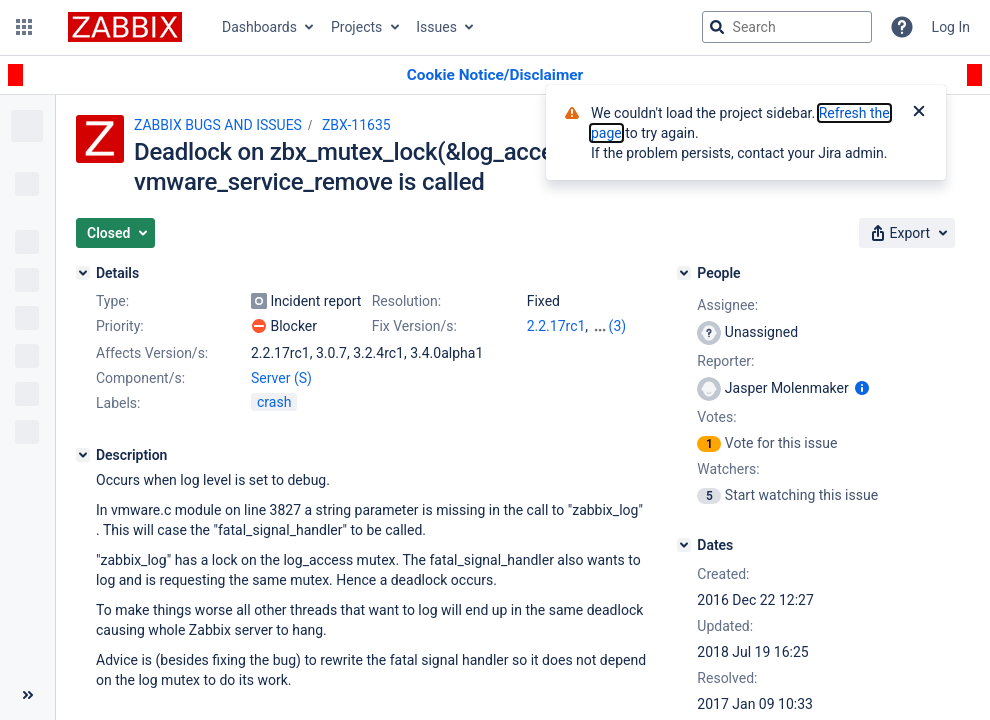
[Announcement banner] (495, 75)
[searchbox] (787, 27)
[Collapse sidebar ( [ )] (27, 695)
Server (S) (281, 378)
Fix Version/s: (414, 326)
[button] (24, 27)
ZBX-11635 (356, 125)
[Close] (919, 113)
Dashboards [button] (259, 27)
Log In (951, 27)
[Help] (902, 27)
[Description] (83, 455)
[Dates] (684, 545)
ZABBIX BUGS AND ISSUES (218, 125)
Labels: (118, 403)
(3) (618, 326)
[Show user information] (862, 388)
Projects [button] (356, 27)
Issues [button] (436, 27)
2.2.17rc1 (556, 326)
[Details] (83, 273)
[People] (684, 273)
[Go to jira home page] (125, 27)
